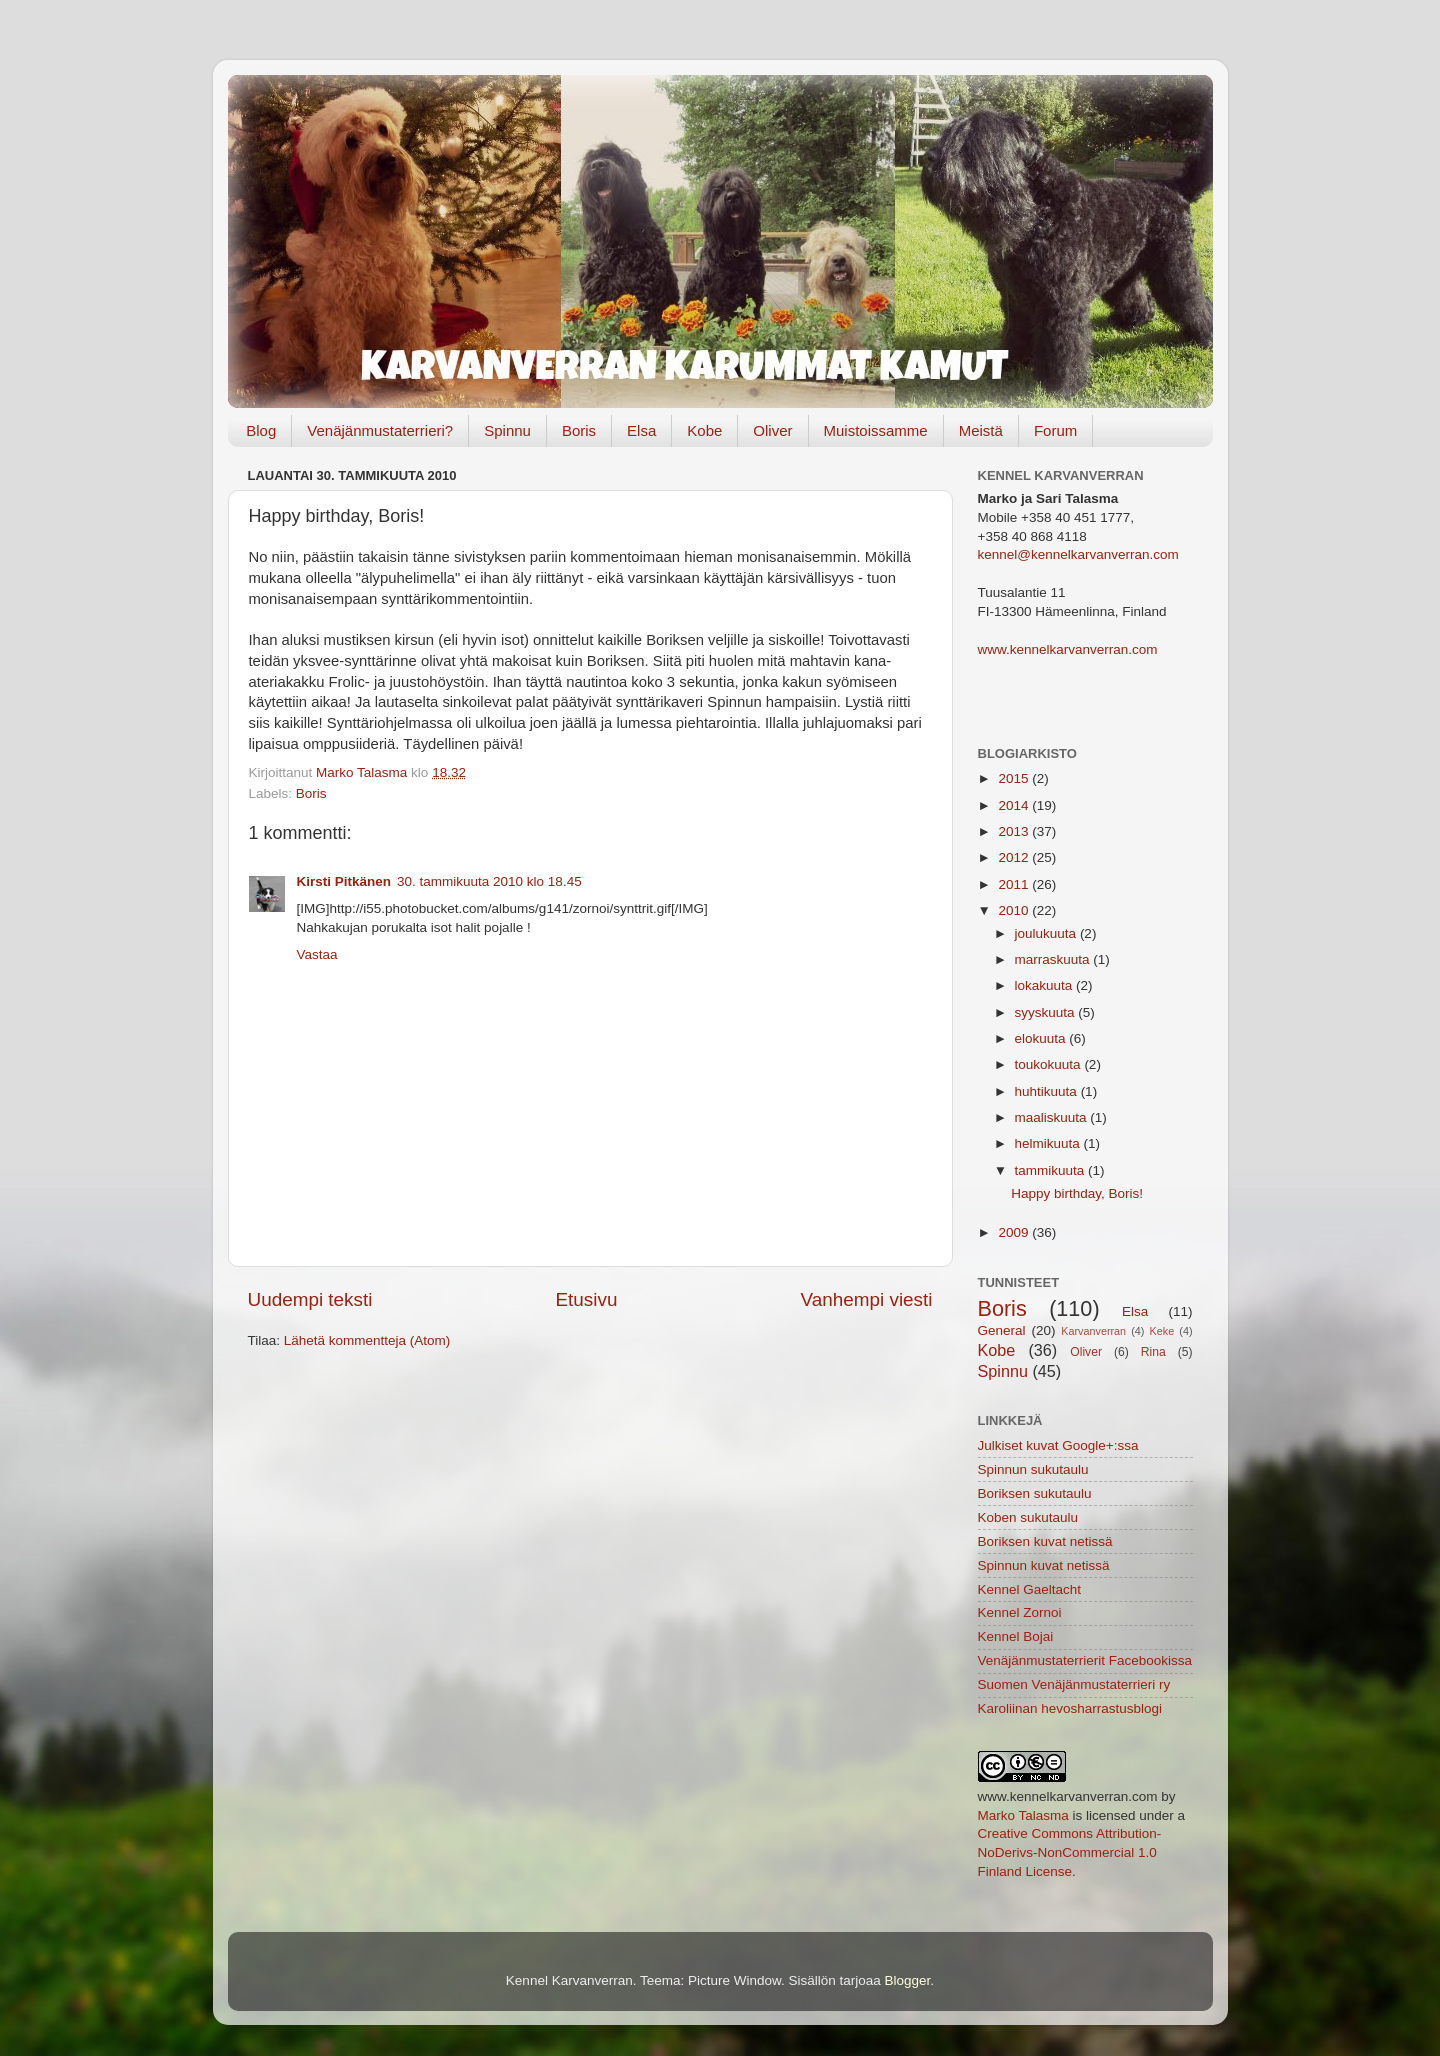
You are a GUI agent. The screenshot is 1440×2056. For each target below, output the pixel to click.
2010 (1015, 910)
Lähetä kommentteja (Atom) (367, 1340)
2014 (1015, 805)
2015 (1015, 778)
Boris (579, 430)
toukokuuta (1050, 1064)
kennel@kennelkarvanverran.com (1078, 554)
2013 (1015, 831)
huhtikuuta (1048, 1091)
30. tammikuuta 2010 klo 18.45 (489, 881)
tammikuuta (1052, 1170)
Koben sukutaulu (1028, 1517)
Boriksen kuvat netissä (1045, 1541)
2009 (1015, 1232)
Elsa (641, 430)
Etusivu (587, 1299)
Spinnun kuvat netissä (1044, 1565)
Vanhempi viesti (867, 1299)
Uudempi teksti (310, 1299)
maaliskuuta (1053, 1117)
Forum (1055, 430)
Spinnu (507, 430)
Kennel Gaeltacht (1030, 1589)
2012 (1015, 857)
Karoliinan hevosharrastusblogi (1070, 1708)
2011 (1015, 884)
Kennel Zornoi (1020, 1612)
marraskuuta (1054, 959)
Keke (1162, 1331)
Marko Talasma (1023, 1815)
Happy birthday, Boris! (1077, 1193)
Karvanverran (1093, 1331)
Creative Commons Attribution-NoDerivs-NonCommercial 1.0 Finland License (1070, 1852)
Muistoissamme (876, 430)
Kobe (704, 430)
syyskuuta (1047, 1012)
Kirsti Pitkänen (344, 881)
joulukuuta (1047, 933)
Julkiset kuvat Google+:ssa (1058, 1445)
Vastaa (317, 954)
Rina (1153, 1352)
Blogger (908, 1980)
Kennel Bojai (1016, 1636)
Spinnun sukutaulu (1033, 1469)
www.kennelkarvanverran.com (1068, 649)
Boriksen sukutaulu (1035, 1493)
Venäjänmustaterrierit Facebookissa (1085, 1660)
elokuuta (1042, 1038)
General (1002, 1330)
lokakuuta (1046, 985)
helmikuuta (1049, 1143)
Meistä (981, 430)
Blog (261, 430)
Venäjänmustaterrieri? (380, 430)
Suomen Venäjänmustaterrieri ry (1074, 1684)
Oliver (772, 430)
